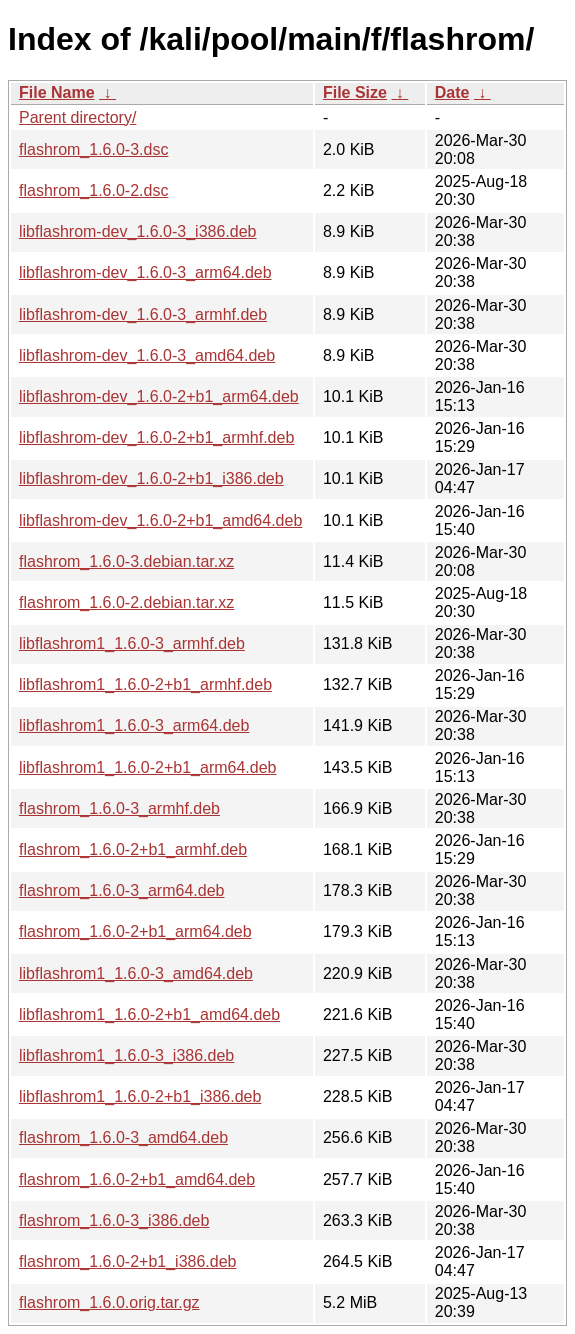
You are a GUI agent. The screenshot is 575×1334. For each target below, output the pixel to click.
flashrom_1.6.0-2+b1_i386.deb (128, 1261)
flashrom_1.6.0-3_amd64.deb (123, 1137)
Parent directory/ (77, 117)
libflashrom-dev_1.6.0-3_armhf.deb (143, 314)
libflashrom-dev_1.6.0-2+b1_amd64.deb (160, 520)
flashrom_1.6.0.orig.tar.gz (109, 1302)
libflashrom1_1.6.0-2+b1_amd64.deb (149, 1014)
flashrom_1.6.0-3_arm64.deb (121, 890)
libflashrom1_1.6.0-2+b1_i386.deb (140, 1096)
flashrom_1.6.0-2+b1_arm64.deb (135, 931)
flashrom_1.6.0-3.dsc (93, 149)
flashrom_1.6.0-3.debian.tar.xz (126, 561)
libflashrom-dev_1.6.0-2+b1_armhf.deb (156, 437)
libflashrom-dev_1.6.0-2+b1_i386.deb (151, 478)
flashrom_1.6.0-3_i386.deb (114, 1220)
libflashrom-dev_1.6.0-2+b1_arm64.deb (159, 396)
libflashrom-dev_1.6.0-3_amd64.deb (147, 355)
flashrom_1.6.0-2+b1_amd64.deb (137, 1179)
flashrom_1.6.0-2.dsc (93, 190)
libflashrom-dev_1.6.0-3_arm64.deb (145, 272)
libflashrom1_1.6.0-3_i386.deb (126, 1055)
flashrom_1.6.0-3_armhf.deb (119, 808)
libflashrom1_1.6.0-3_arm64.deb (134, 725)
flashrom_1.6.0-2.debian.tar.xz (126, 602)
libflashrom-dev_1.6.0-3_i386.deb (137, 231)
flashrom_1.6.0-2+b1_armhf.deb (133, 849)
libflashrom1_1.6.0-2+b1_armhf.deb (145, 684)
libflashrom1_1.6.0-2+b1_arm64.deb (148, 767)
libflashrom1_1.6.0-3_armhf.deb (132, 643)
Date (452, 92)
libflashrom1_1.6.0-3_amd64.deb (136, 973)
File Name (57, 92)
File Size (355, 92)
